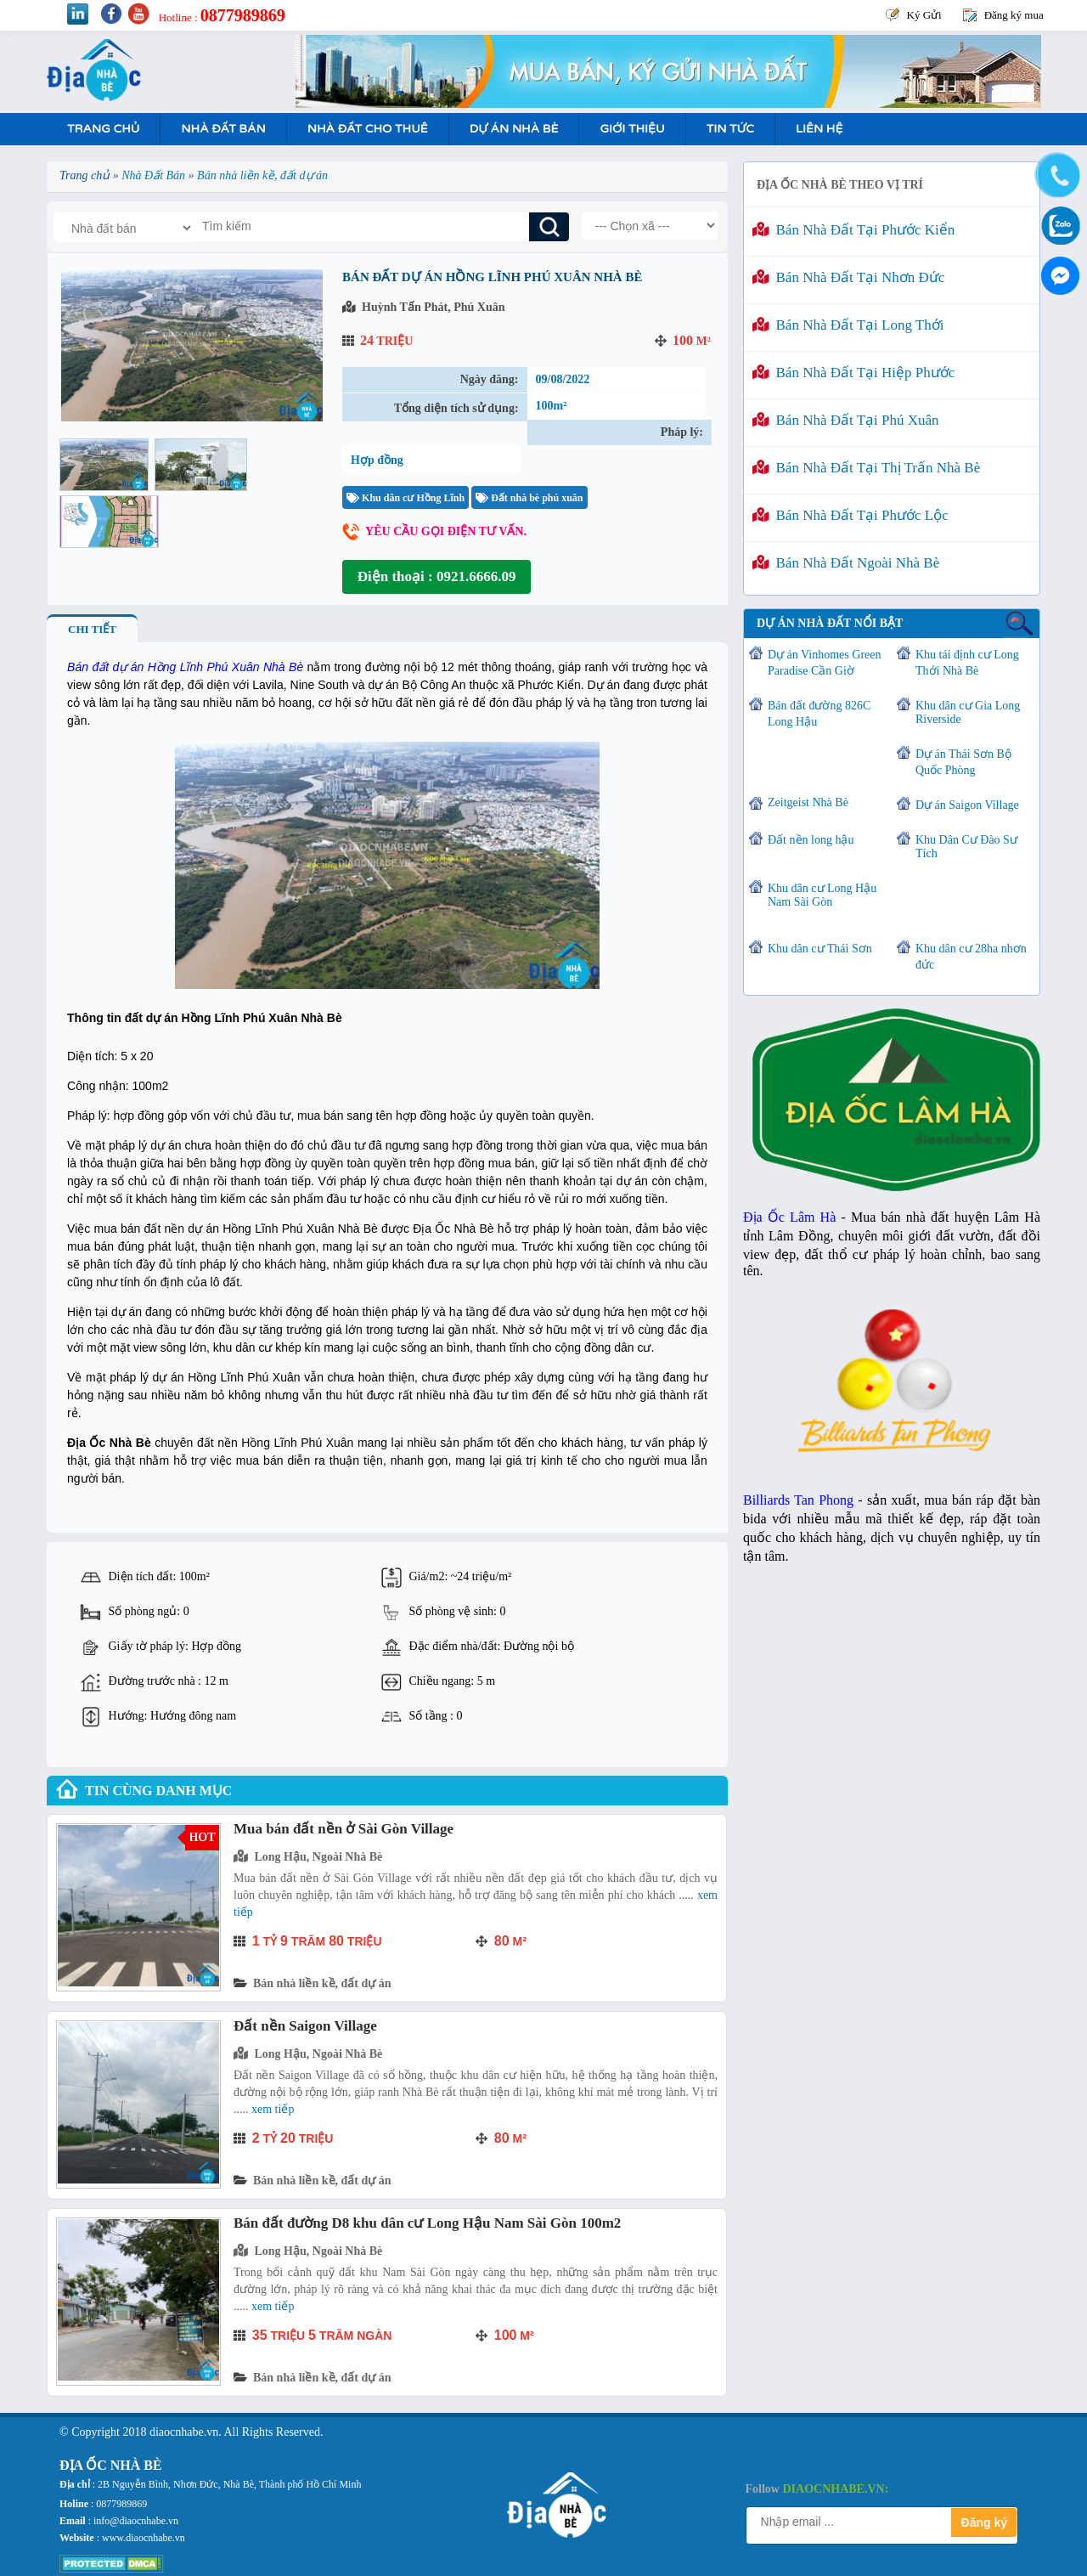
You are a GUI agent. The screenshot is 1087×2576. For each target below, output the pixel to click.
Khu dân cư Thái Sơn (820, 948)
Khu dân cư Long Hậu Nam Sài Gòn (822, 895)
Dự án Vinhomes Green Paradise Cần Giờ (824, 662)
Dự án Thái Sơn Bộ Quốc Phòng (963, 762)
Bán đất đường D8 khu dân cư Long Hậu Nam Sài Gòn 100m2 (427, 2223)
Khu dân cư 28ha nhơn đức (971, 956)
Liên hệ (819, 128)
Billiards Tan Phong (798, 1500)
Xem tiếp (272, 2109)
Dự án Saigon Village (967, 805)
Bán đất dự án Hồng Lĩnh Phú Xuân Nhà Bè (185, 667)
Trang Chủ (103, 128)
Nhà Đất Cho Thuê (367, 128)
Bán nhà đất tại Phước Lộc (850, 515)
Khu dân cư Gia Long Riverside (967, 712)
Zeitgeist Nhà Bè (808, 802)
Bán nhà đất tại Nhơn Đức (848, 277)
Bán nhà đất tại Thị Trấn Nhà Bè (866, 468)
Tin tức (730, 128)
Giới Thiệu (632, 128)
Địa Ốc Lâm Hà (789, 1217)
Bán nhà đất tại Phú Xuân (845, 420)
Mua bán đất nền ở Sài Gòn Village (343, 1829)
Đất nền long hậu (810, 839)
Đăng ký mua (1014, 14)
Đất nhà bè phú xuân (529, 498)
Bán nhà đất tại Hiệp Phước (853, 372)
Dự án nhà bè (514, 128)
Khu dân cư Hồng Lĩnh (405, 498)
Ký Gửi (924, 14)
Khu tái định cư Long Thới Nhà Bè (967, 662)
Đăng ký (984, 2522)
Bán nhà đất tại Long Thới (847, 325)
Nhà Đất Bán (223, 128)
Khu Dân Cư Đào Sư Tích (966, 846)
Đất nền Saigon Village (305, 2026)
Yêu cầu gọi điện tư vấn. (446, 531)
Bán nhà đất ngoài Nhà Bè (845, 563)
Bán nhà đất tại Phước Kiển (853, 230)
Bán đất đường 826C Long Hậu (819, 713)
